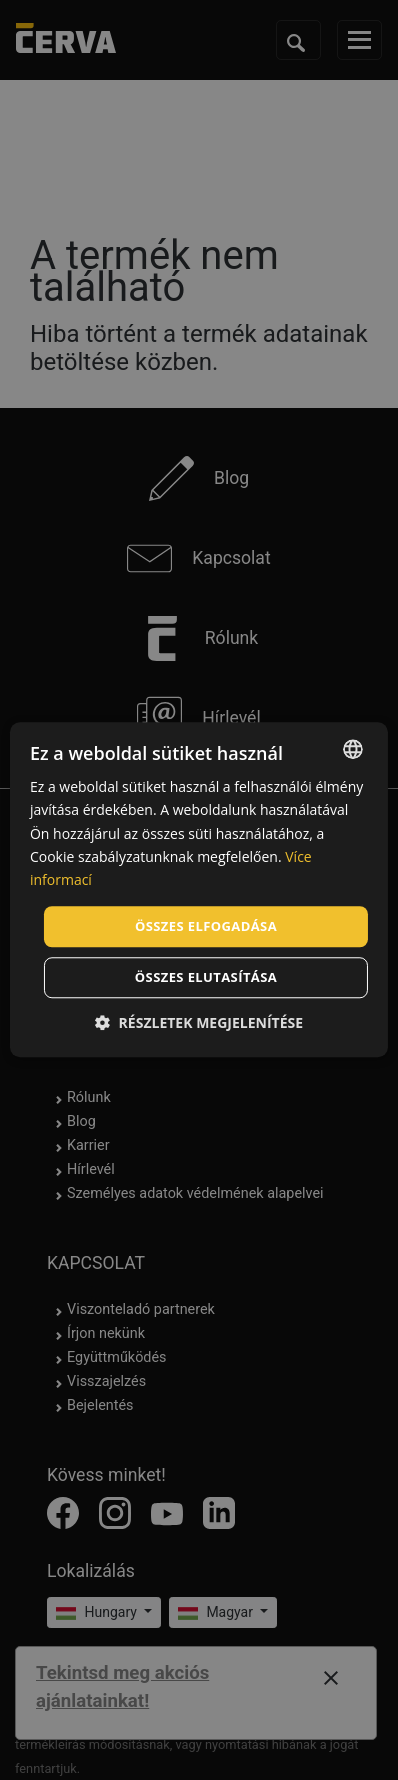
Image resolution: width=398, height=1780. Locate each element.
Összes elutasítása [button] (206, 978)
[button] (199, 1023)
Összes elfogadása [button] (206, 926)
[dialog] (199, 889)
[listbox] (353, 749)
